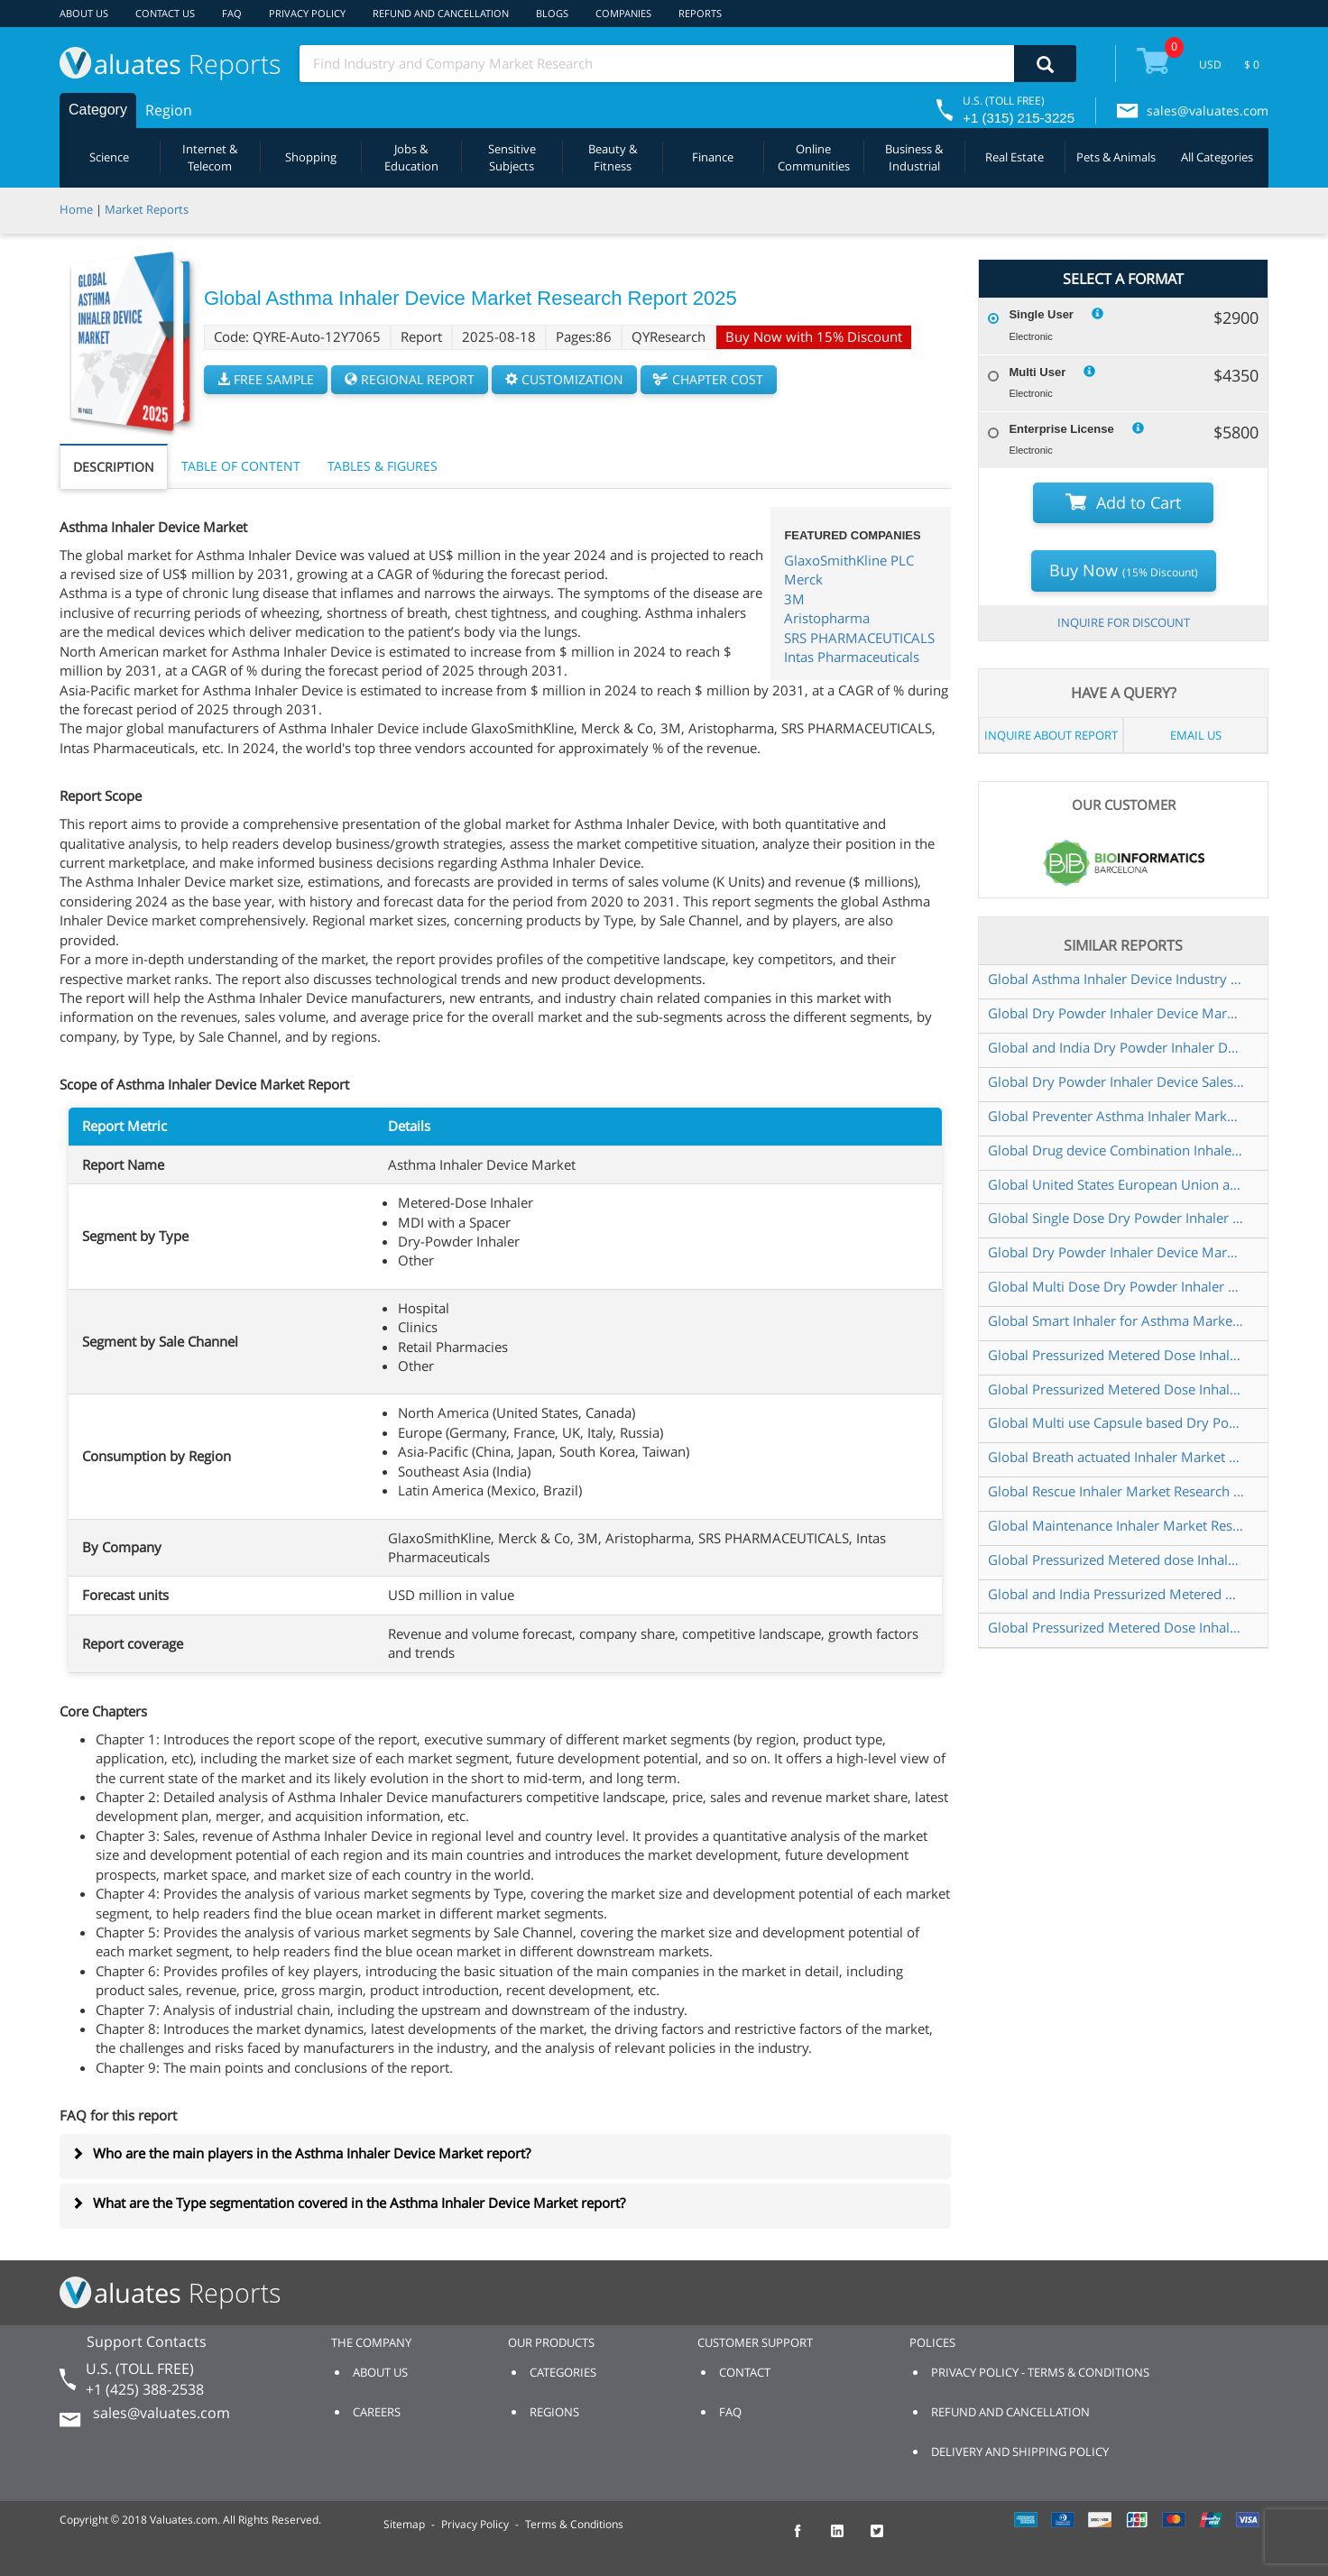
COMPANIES (623, 13)
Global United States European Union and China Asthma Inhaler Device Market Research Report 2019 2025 (1116, 1184)
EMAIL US (1196, 735)
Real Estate (1014, 157)
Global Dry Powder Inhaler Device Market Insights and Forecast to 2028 (1116, 1013)
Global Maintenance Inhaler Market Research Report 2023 (1116, 1525)
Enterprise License (1061, 429)
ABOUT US (84, 13)
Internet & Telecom (209, 157)
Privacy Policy (475, 2524)
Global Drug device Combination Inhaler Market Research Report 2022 (1116, 1150)
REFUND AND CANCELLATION (441, 13)
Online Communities (814, 157)
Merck (803, 579)
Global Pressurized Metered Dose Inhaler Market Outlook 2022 (1116, 1355)
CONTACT (744, 2372)
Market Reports (147, 209)
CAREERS (377, 2412)
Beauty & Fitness (612, 157)
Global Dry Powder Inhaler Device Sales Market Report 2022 (1116, 1081)
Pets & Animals (1116, 157)
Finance (712, 157)
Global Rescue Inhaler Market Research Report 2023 (1116, 1491)
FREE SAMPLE (265, 379)
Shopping (311, 157)
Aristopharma (827, 618)
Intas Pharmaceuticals (851, 657)
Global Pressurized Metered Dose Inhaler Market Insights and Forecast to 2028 (1116, 1389)
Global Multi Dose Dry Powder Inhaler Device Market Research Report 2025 (1116, 1286)
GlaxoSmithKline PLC (849, 560)
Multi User (1037, 372)
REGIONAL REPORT (410, 379)
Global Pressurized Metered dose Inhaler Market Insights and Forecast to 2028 (1116, 1559)
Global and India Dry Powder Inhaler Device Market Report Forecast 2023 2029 (1116, 1047)
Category (98, 109)
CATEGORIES (563, 2372)
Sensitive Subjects (512, 157)
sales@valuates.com (1207, 110)
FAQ (232, 13)
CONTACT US (165, 13)
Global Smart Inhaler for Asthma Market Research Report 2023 (1116, 1320)
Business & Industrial (914, 157)
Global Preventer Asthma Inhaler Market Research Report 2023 (1116, 1116)
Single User (1041, 314)
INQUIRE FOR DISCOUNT (1123, 622)
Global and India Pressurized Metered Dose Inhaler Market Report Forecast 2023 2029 (1116, 1594)
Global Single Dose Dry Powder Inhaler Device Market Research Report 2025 (1116, 1218)
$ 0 (1251, 64)
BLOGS (552, 13)
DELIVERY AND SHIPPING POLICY (1020, 2451)
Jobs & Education (411, 157)
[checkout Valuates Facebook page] (807, 2539)
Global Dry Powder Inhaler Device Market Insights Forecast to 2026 (1116, 1252)
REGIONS (554, 2412)
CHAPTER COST (708, 379)
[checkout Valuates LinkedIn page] (847, 2539)
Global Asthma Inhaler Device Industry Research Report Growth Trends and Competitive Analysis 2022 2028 (1116, 979)
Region (168, 110)
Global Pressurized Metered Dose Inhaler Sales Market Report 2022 (1116, 1627)
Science (109, 157)
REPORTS (700, 13)
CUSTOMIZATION (564, 379)
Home (76, 209)
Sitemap (404, 2524)
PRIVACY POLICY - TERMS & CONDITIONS (1040, 2372)
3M (794, 599)
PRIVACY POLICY (307, 13)
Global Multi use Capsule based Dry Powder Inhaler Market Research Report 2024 (1116, 1422)
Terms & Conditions (574, 2524)
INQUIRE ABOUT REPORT (1051, 735)
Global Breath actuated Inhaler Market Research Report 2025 (1116, 1457)
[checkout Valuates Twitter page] (887, 2539)
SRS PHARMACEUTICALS (859, 638)
